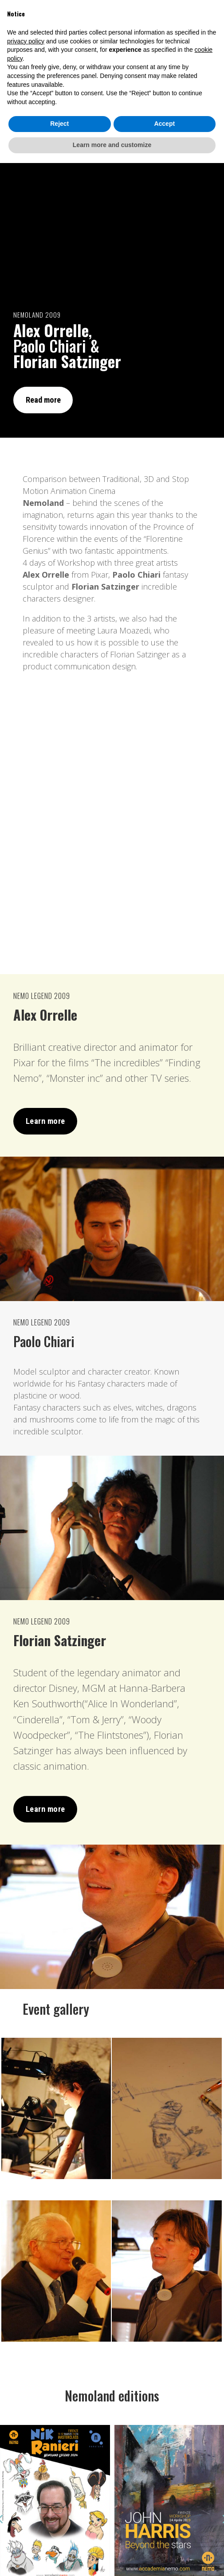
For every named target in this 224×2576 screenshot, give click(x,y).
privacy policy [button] (25, 2454)
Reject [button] (59, 2537)
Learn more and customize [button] (112, 2557)
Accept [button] (164, 2537)
